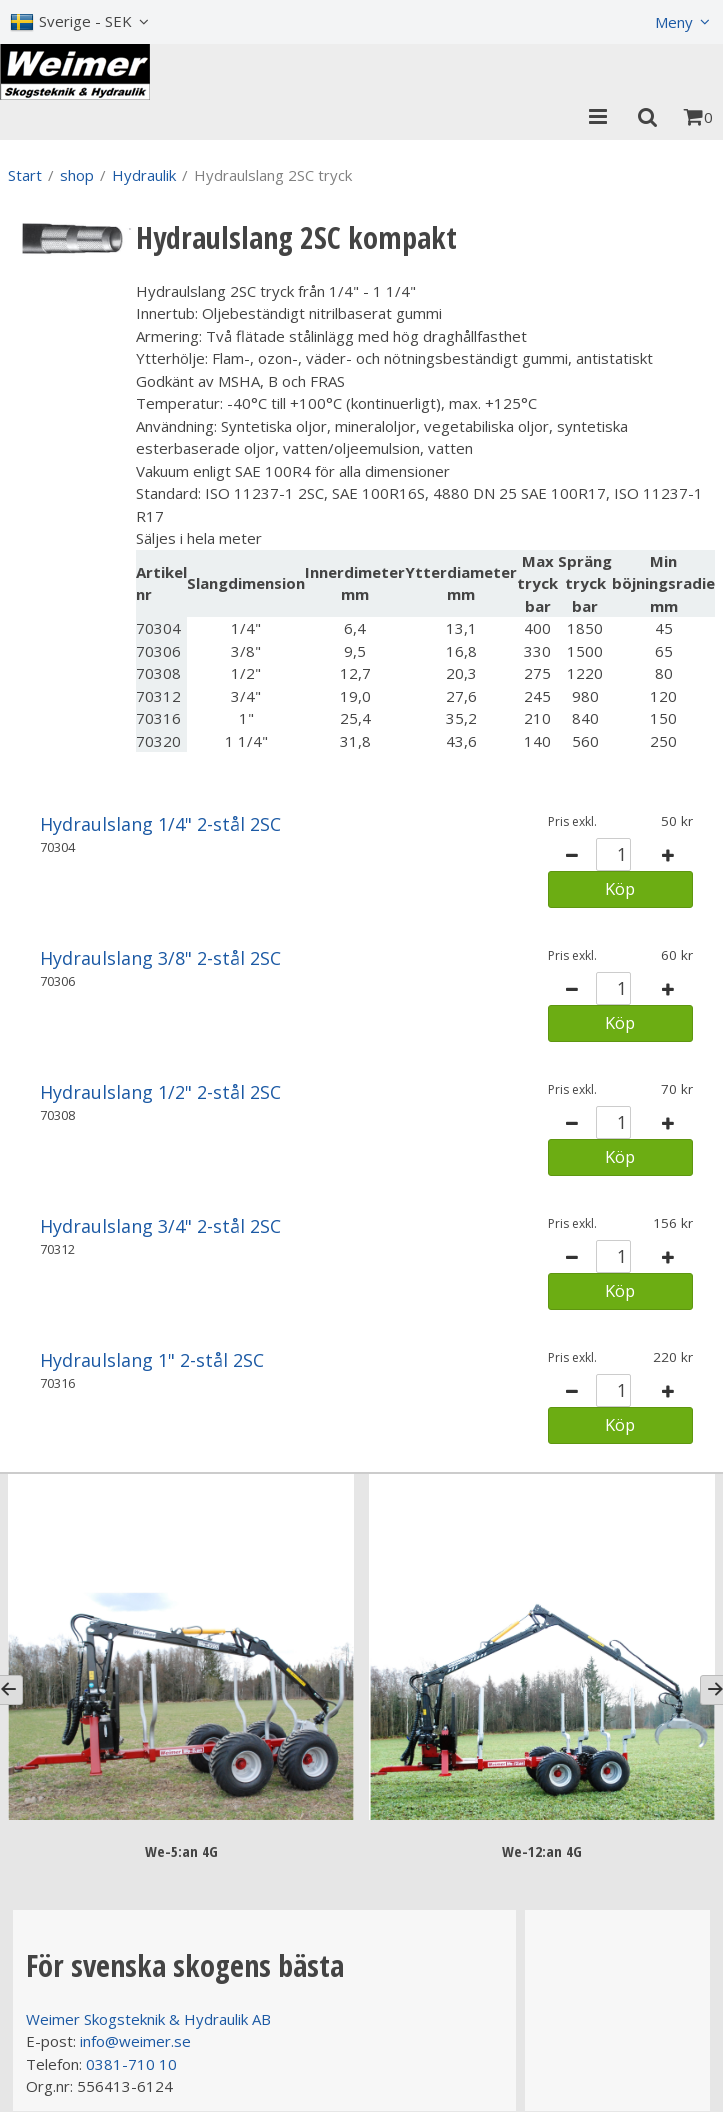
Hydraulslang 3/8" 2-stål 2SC (160, 958)
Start (25, 175)
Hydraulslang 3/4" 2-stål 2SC (160, 1226)
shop (77, 175)
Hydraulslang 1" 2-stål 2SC (152, 1360)
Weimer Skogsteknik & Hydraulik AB (148, 2019)
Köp (620, 888)
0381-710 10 (131, 2064)
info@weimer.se (135, 2041)
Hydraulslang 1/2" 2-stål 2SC (160, 1092)
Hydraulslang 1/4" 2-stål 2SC (160, 824)
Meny (674, 22)
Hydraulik (144, 175)
